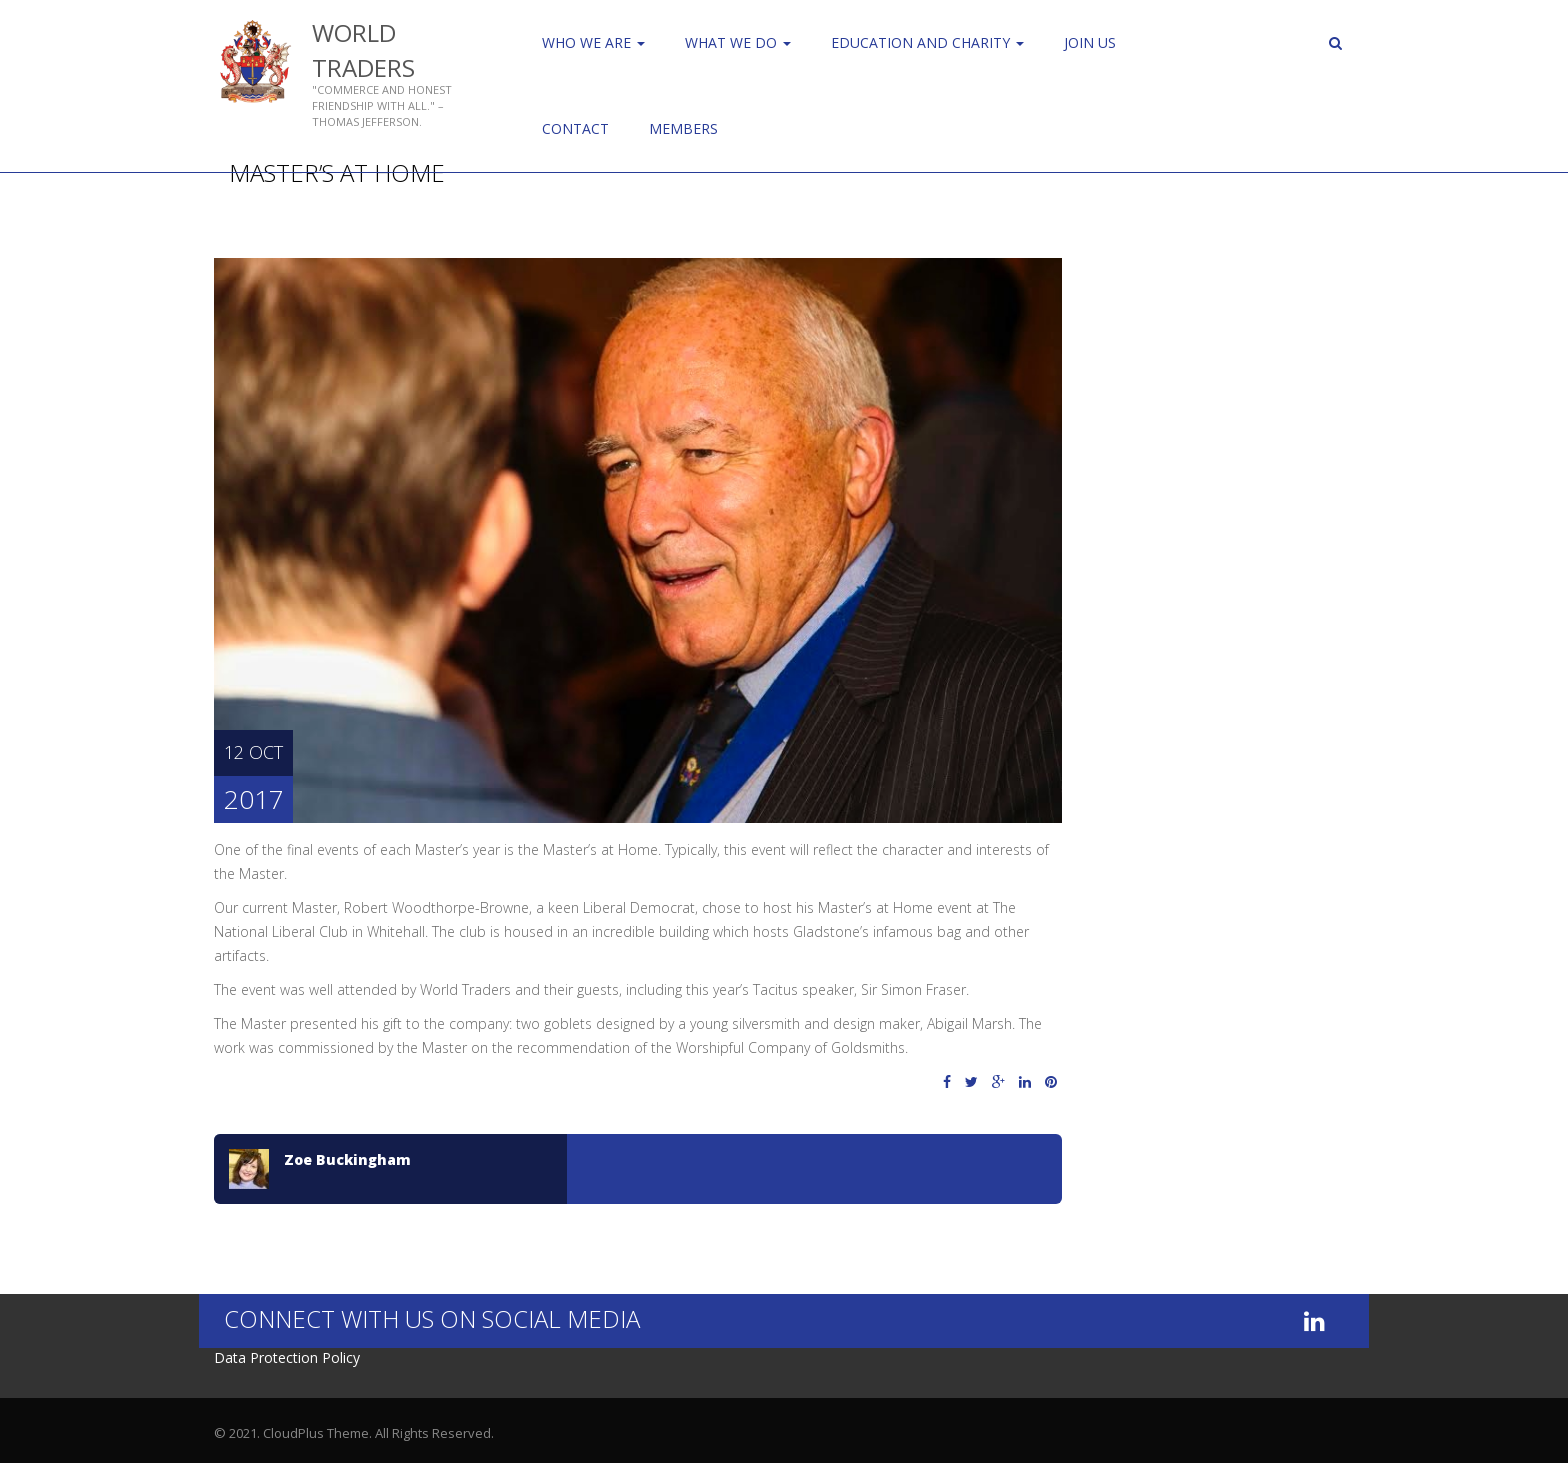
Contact (575, 128)
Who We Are (593, 42)
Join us (1090, 42)
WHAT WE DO (738, 42)
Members (683, 128)
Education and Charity (927, 42)
